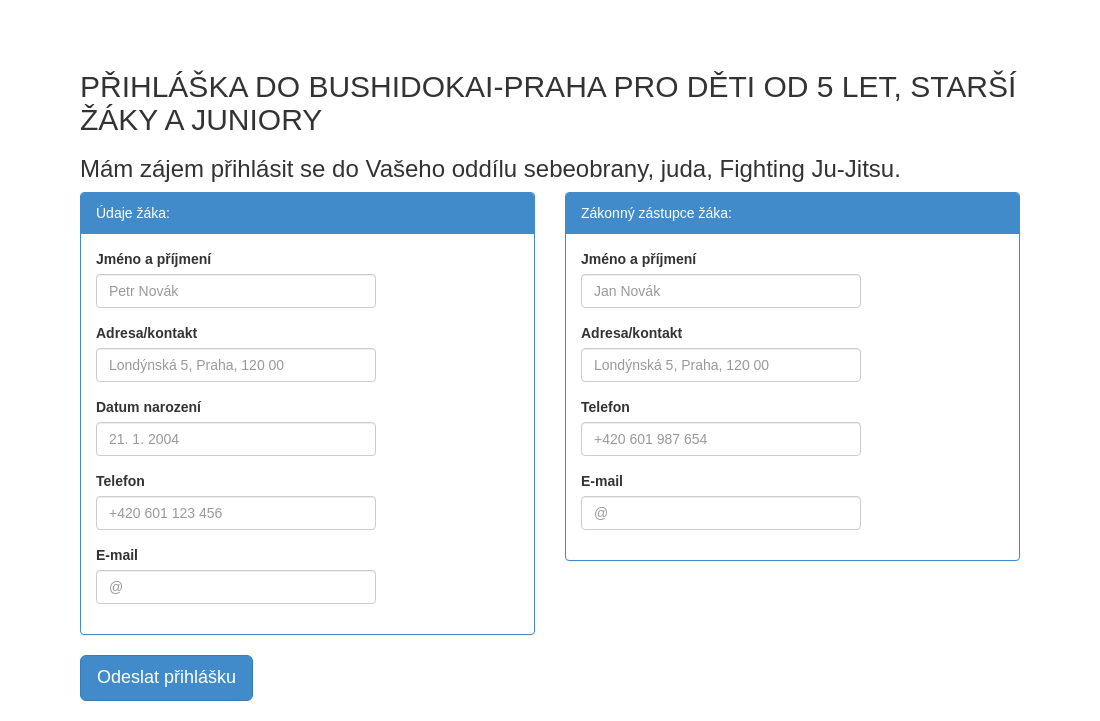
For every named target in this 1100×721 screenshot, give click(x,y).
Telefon (120, 481)
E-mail (117, 555)
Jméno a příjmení (153, 259)
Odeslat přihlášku (166, 677)
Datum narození (148, 407)
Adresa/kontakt (146, 333)
